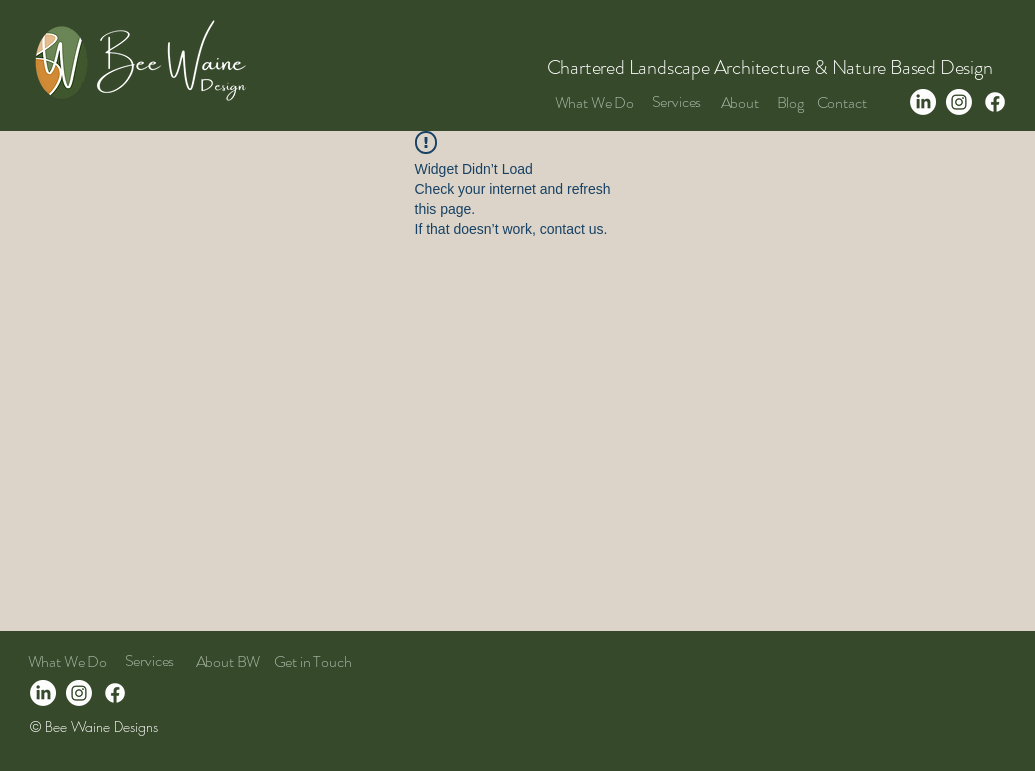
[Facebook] (995, 102)
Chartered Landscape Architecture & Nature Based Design (772, 67)
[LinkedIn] (923, 102)
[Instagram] (959, 102)
